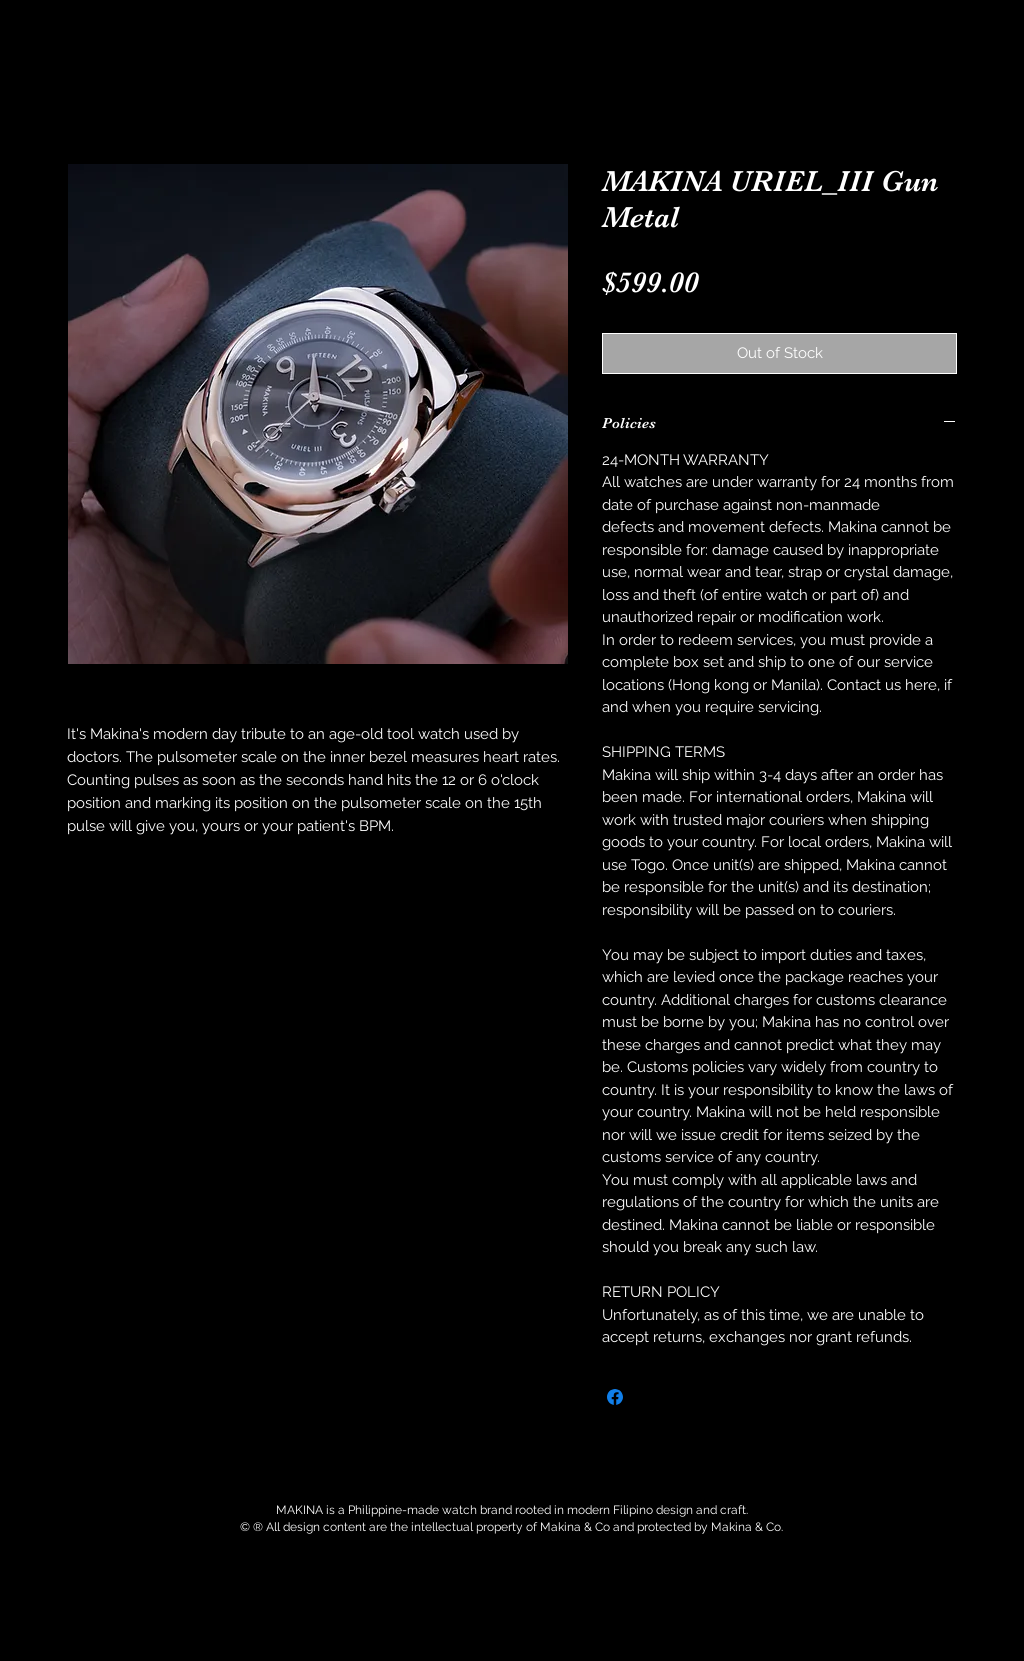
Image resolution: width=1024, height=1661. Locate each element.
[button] (290, 54)
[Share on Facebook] (615, 1397)
